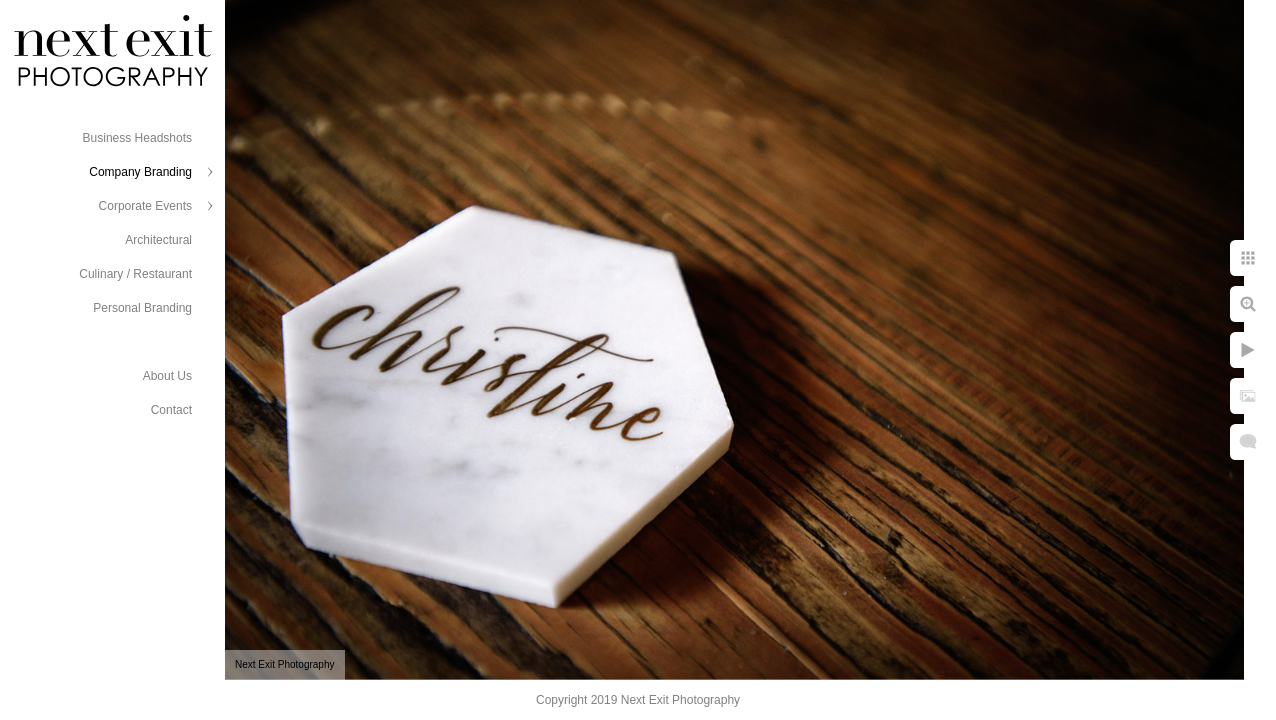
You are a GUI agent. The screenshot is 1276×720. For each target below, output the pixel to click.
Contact (171, 410)
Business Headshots (137, 138)
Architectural (158, 240)
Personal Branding (142, 308)
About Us (167, 376)
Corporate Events (145, 206)
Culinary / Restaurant (135, 274)
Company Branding (140, 172)
